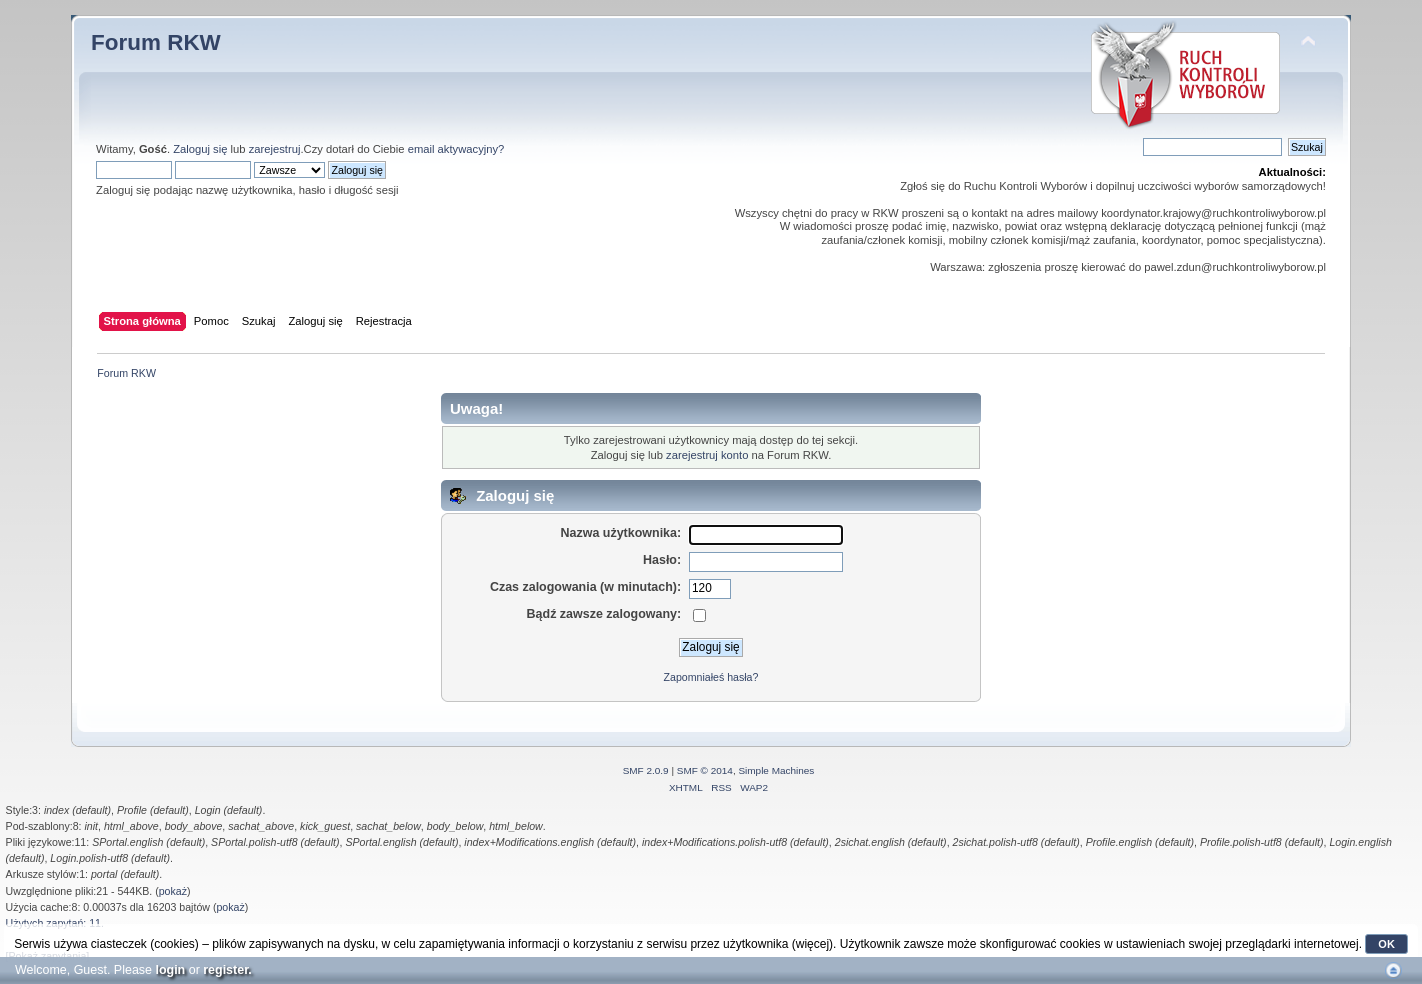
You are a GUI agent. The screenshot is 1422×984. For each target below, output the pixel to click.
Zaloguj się (200, 149)
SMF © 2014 (705, 770)
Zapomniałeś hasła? (711, 677)
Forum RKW (156, 42)
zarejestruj (275, 149)
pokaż (173, 891)
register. (227, 970)
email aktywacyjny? (456, 149)
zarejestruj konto (707, 455)
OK (1386, 944)
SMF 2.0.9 (646, 770)
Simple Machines (776, 770)
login (170, 970)
